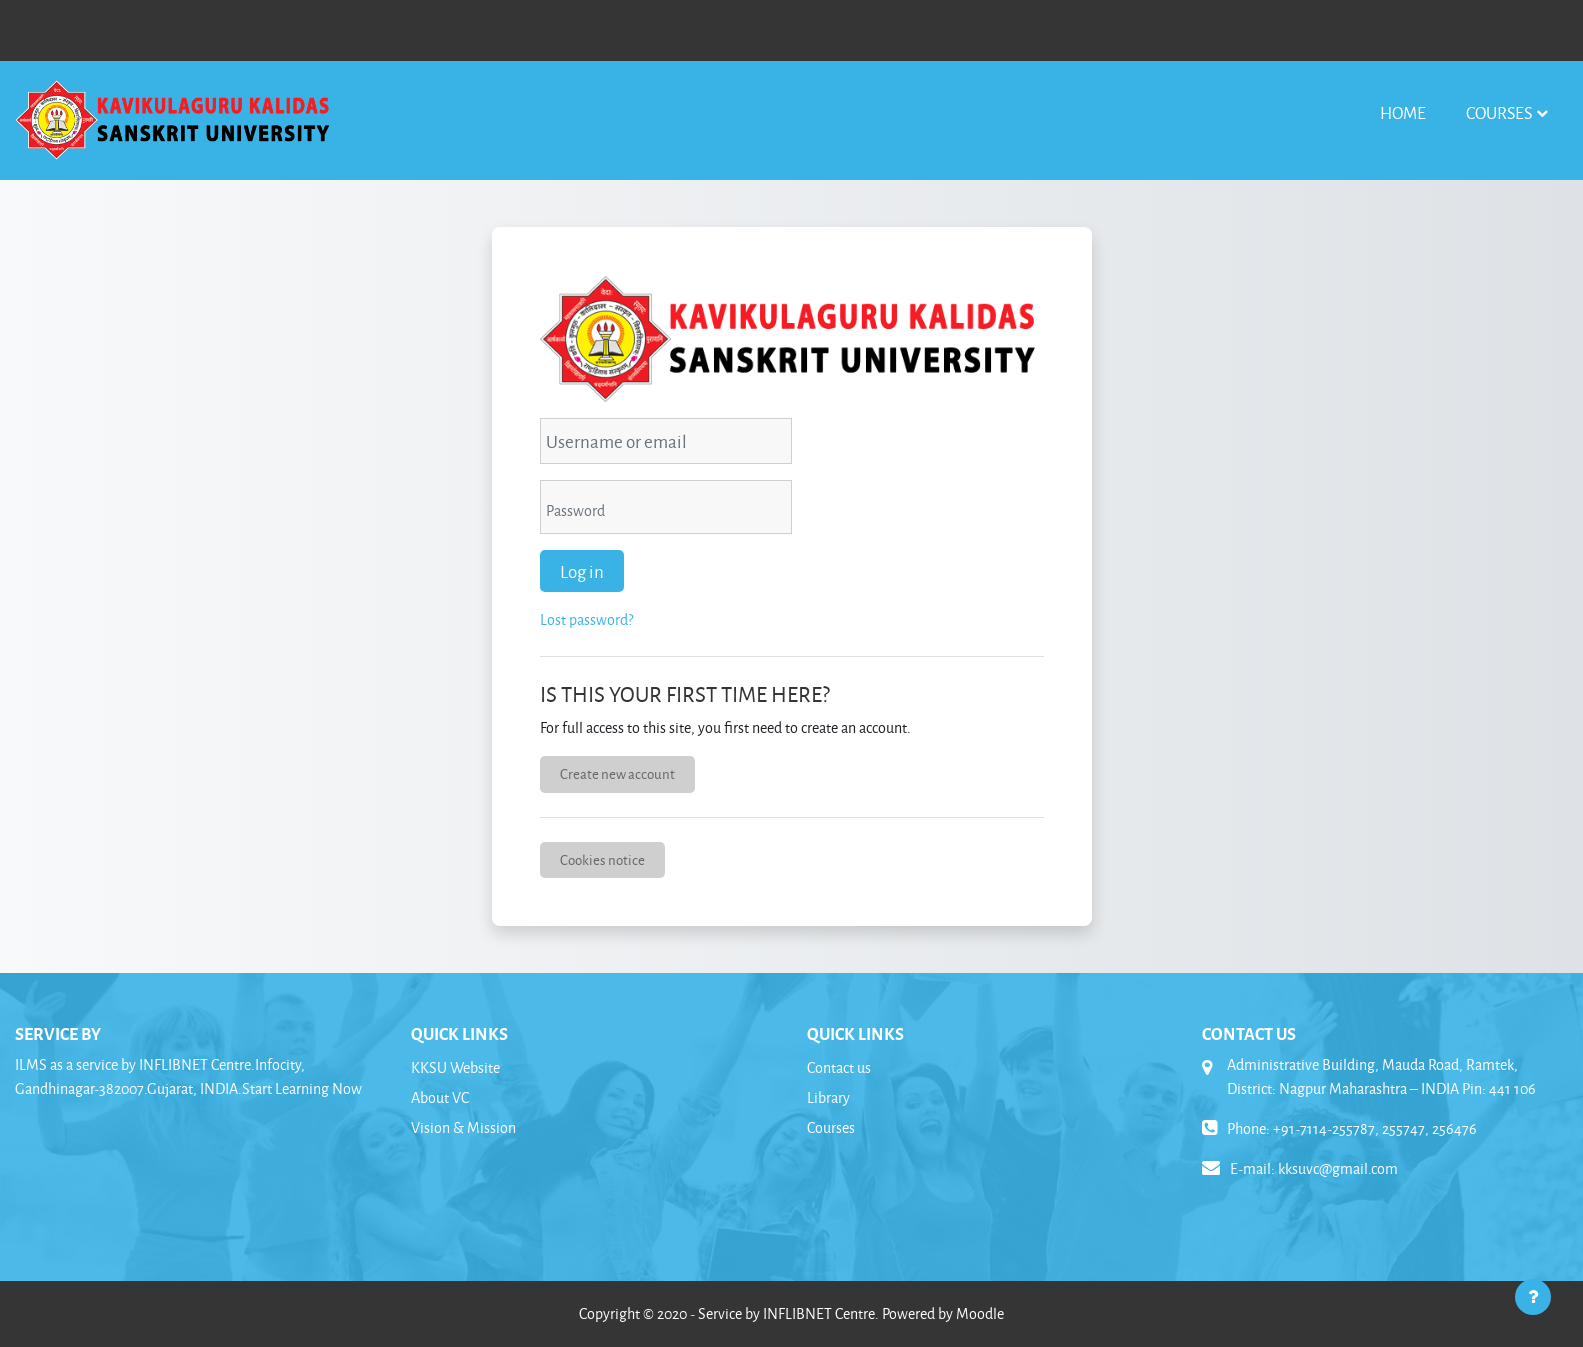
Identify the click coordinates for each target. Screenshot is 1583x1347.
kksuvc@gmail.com (1338, 1168)
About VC (440, 1097)
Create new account (617, 773)
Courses (1499, 112)
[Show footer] (1533, 1297)
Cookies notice (602, 859)
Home (1403, 112)
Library (828, 1097)
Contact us (839, 1067)
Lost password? (586, 619)
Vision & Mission (463, 1127)
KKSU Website (455, 1067)
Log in (582, 571)
